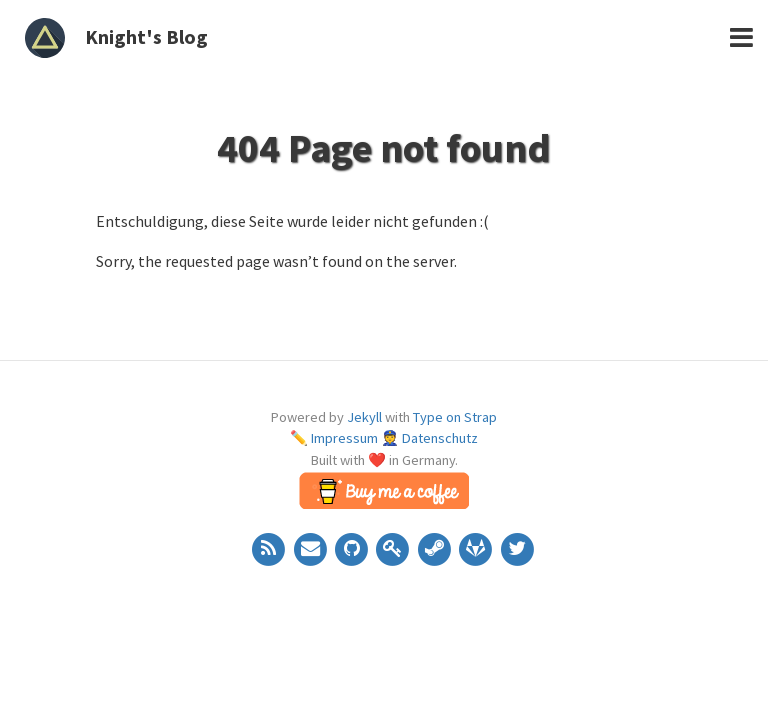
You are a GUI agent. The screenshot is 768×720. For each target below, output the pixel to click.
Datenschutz (440, 438)
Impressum (344, 438)
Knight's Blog (146, 36)
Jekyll (364, 417)
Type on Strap (455, 417)
